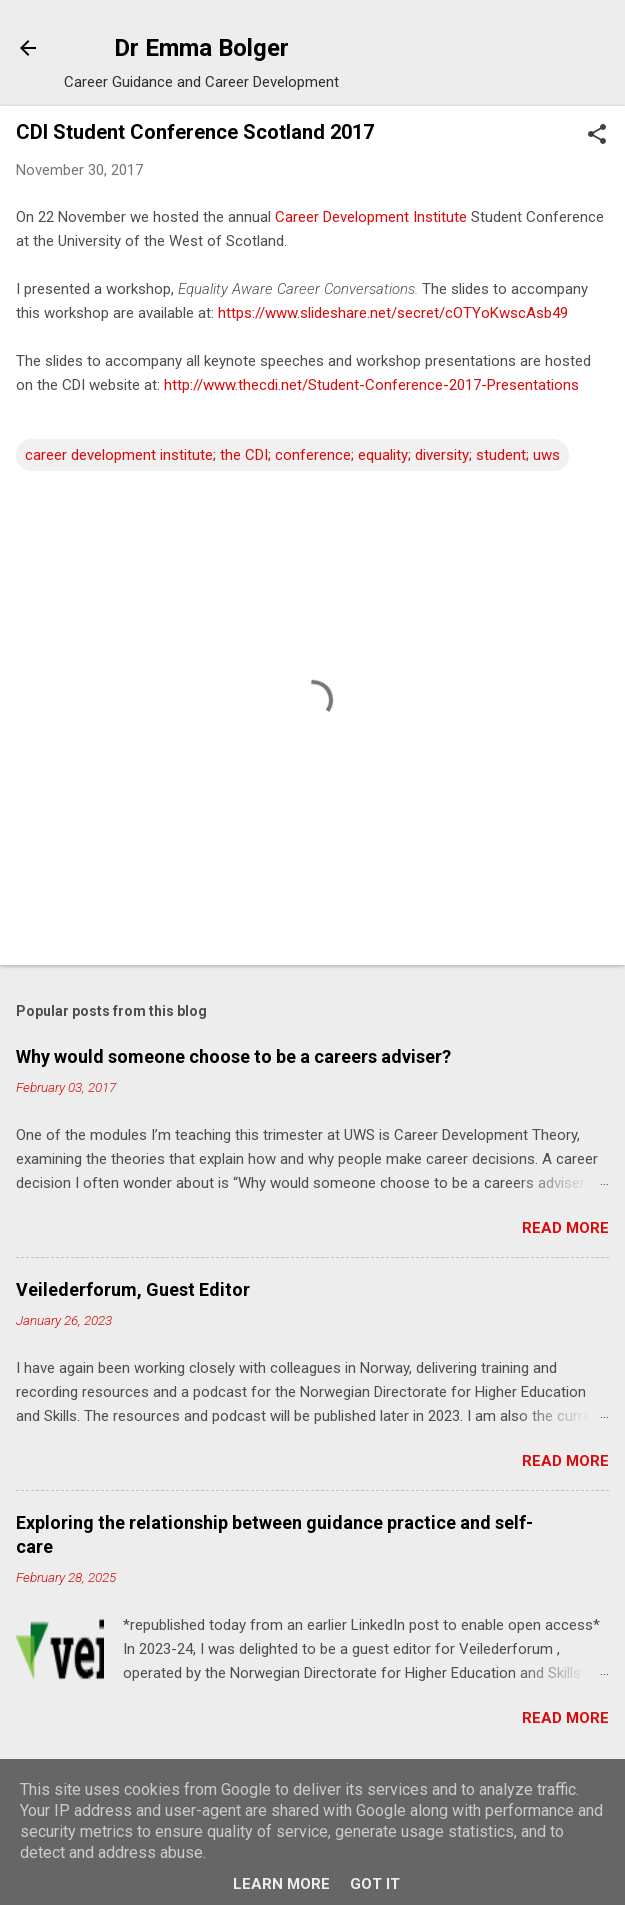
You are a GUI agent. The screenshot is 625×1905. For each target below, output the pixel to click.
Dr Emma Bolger (201, 48)
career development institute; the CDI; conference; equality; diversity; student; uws (292, 455)
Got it (375, 1884)
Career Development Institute (371, 217)
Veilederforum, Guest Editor (133, 1289)
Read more (565, 1228)
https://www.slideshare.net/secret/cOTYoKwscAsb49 (393, 313)
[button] (597, 136)
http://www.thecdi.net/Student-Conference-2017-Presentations (371, 385)
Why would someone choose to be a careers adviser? (233, 1056)
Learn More (281, 1884)
